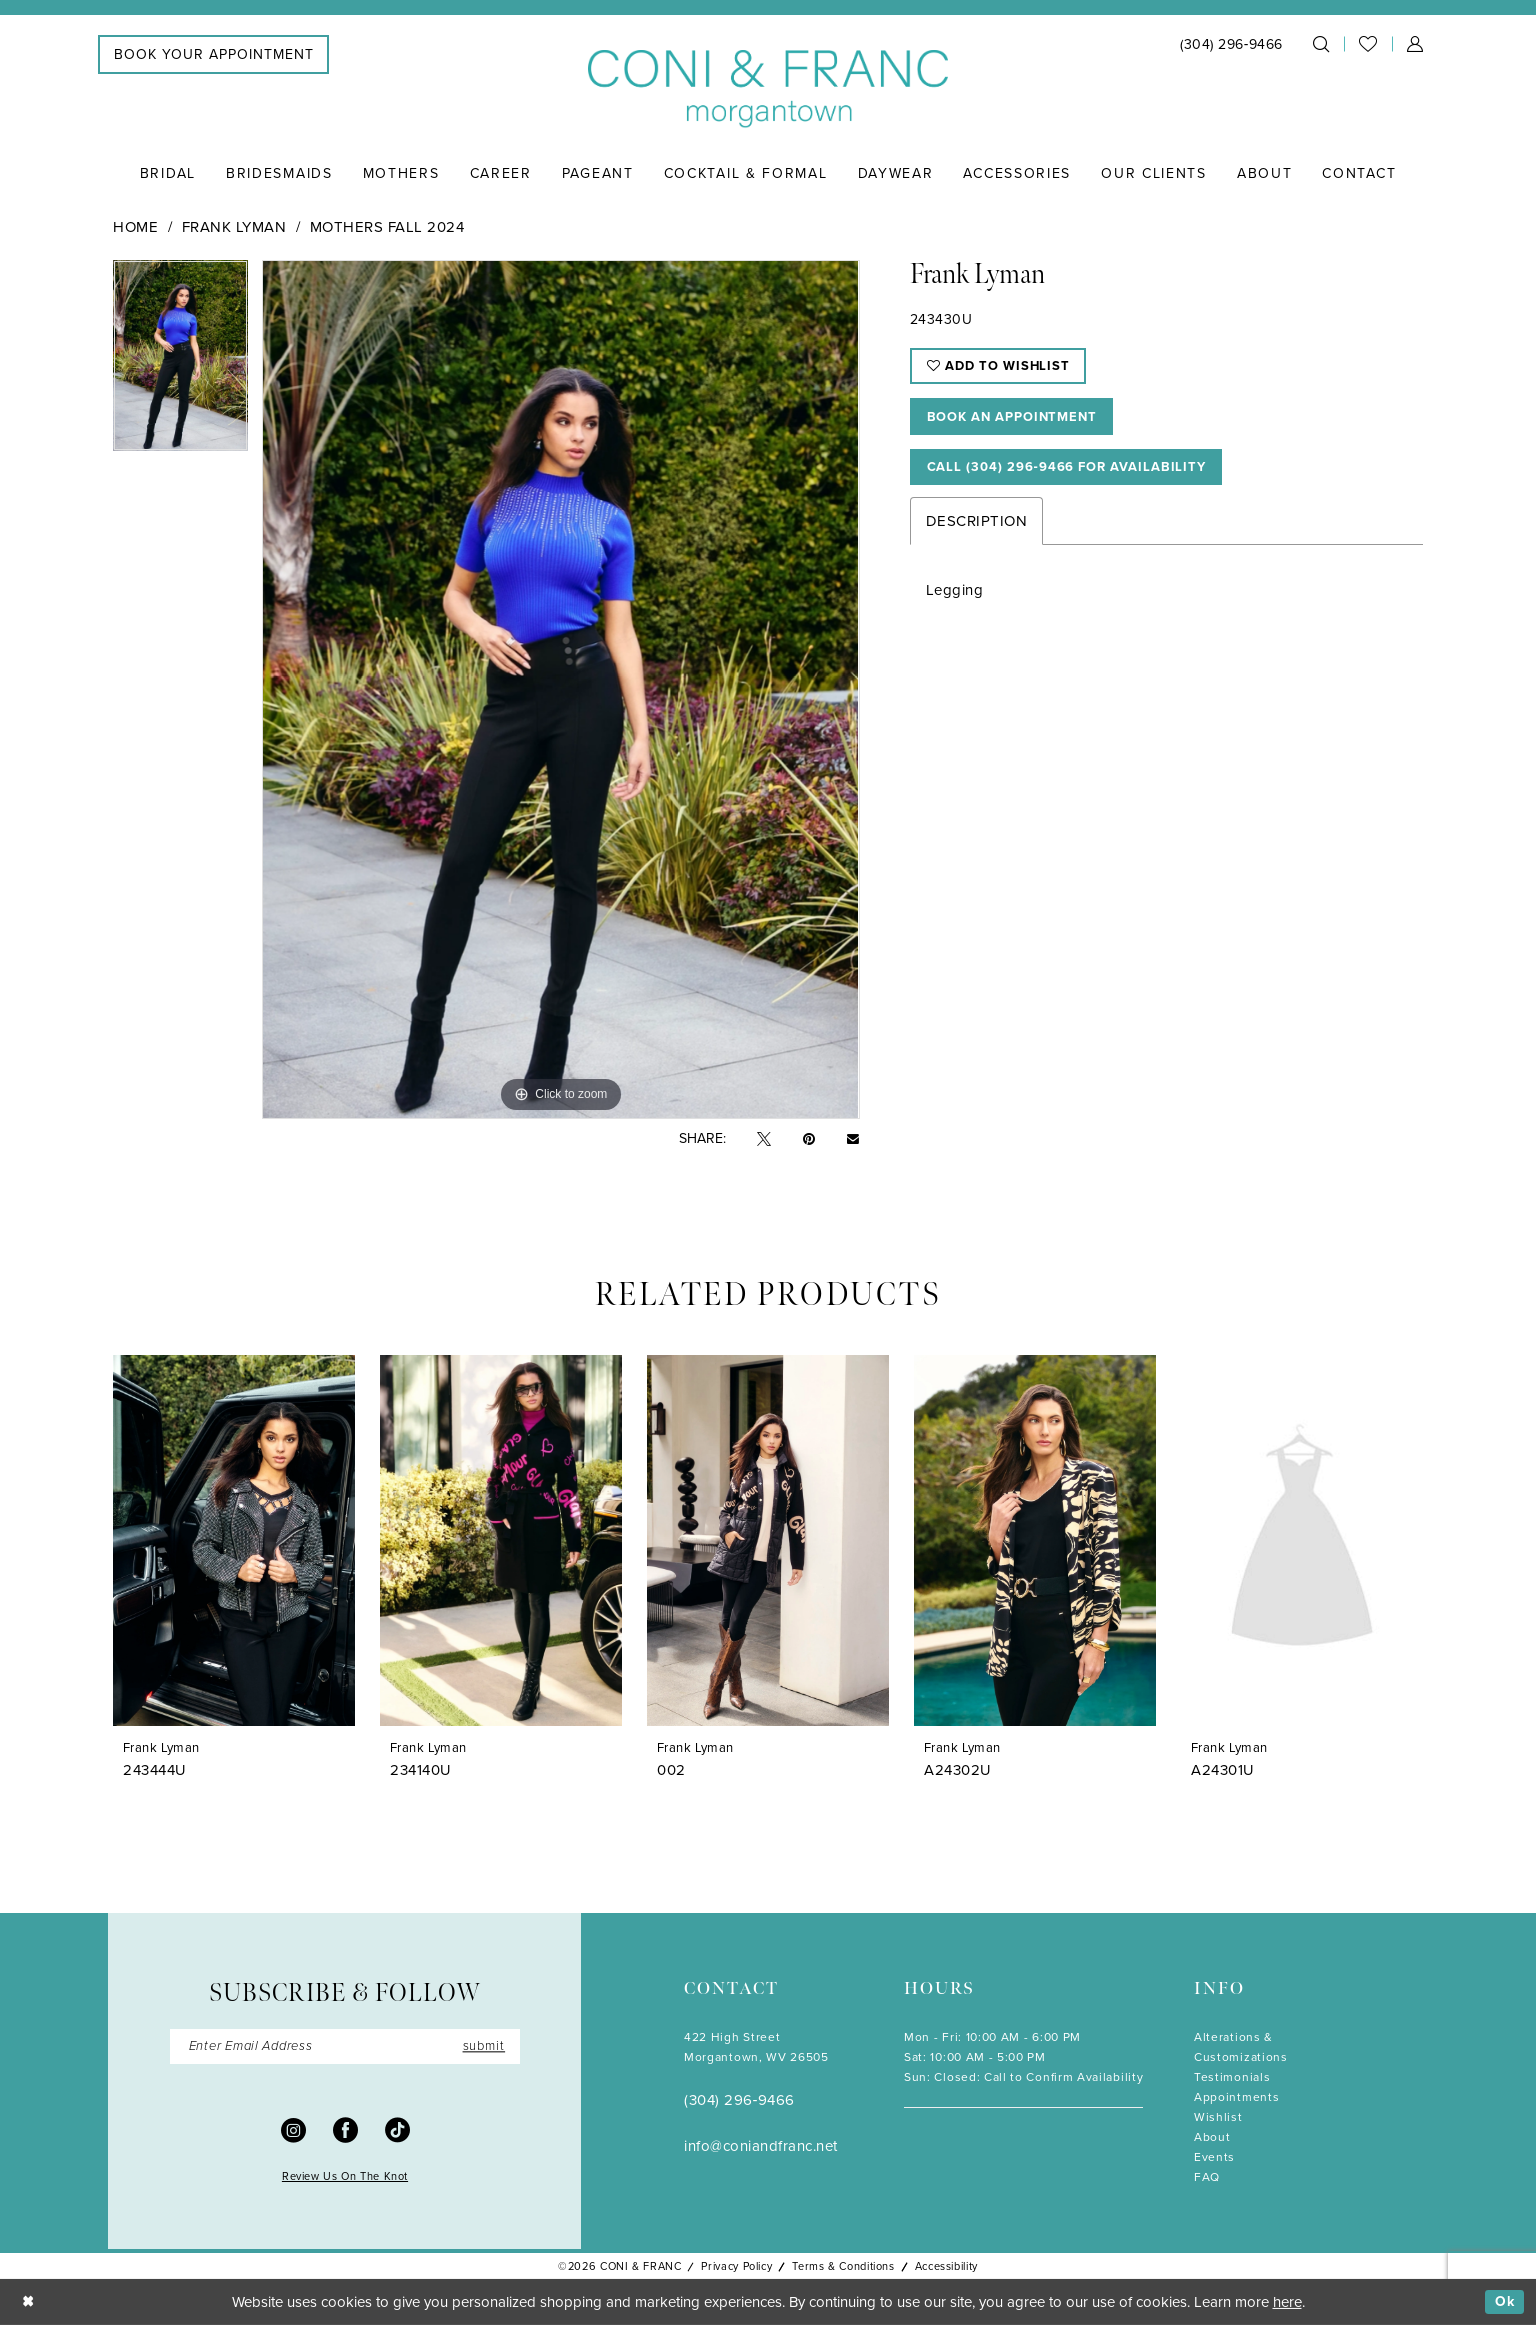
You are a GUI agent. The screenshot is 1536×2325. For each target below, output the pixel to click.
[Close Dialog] (29, 2302)
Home (135, 227)
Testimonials (1232, 2077)
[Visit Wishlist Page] (1368, 44)
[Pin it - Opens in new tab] (809, 1139)
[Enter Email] (345, 2048)
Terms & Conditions (843, 2266)
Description (977, 532)
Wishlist (1218, 2117)
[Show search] (1321, 44)
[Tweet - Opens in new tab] (764, 1139)
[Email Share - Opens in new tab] (853, 1139)
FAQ (1207, 2177)
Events (1214, 2157)
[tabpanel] (180, 362)
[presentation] (234, 1540)
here (1287, 2302)
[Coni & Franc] (768, 89)
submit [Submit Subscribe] (481, 2047)
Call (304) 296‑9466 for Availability (1079, 476)
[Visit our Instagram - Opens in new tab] (293, 2131)
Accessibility (946, 2266)
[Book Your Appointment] (213, 54)
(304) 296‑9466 (739, 2100)
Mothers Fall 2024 (387, 227)
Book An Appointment (1021, 422)
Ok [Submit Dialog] (1503, 2302)
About (1212, 2137)
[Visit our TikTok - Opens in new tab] (397, 2131)
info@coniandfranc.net (761, 2146)
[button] (1415, 44)
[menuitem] (213, 54)
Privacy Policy (736, 2266)
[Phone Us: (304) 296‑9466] (1231, 44)
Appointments (1236, 2097)
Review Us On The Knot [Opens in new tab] (345, 2179)
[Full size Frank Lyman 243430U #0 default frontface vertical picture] (560, 689)
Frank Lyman (234, 227)
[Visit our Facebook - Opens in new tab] (345, 2131)
